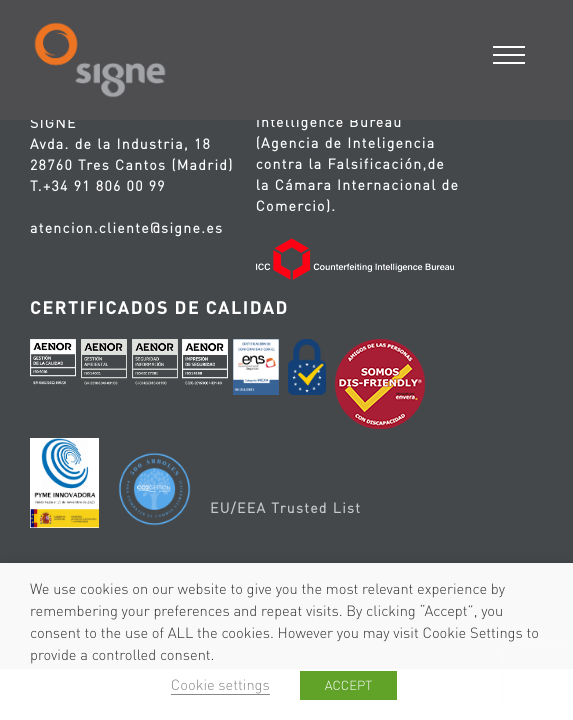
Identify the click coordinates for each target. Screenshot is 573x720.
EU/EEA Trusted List (285, 508)
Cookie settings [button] (220, 685)
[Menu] (510, 52)
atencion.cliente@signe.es (126, 228)
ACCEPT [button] (348, 685)
